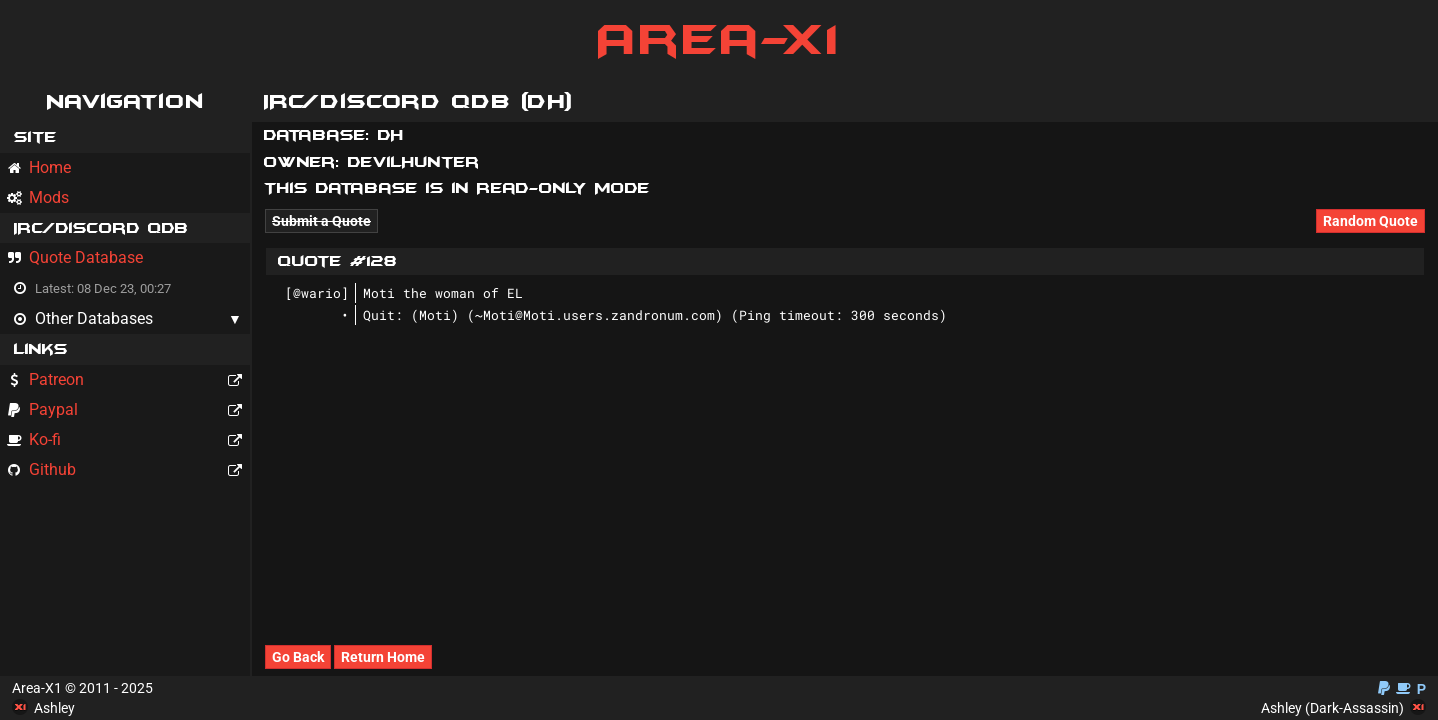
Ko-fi (128, 439)
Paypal (128, 409)
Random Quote (1370, 221)
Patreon (128, 379)
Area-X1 (719, 40)
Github (128, 469)
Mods (38, 197)
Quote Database (75, 257)
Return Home (383, 657)
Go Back (298, 657)
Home (39, 167)
